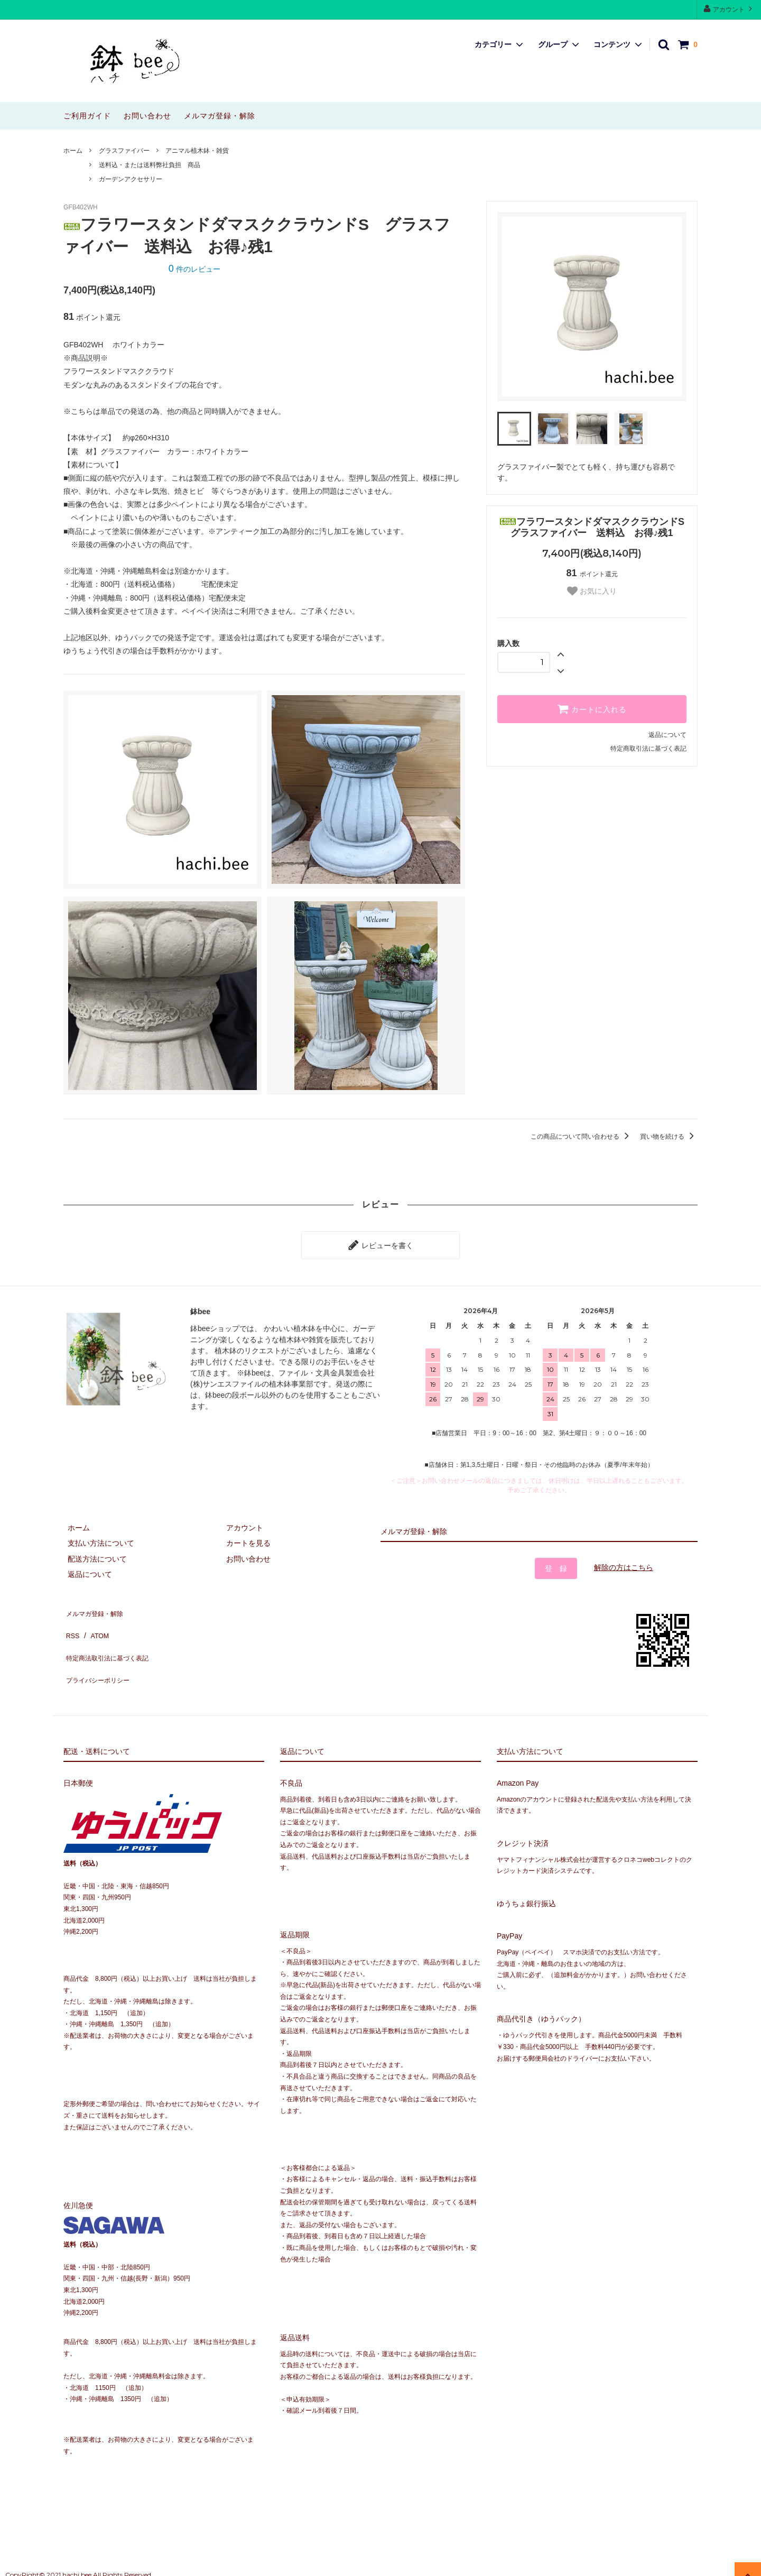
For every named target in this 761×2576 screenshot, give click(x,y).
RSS (71, 1622)
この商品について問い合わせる (582, 1136)
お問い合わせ (147, 116)
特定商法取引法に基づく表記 (111, 1637)
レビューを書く (380, 1243)
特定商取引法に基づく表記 (648, 748)
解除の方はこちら (623, 1563)
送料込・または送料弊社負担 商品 (153, 165)
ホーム (72, 150)
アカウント (729, 8)
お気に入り (592, 591)
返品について (667, 734)
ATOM (95, 1622)
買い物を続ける (669, 1136)
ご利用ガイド (87, 116)
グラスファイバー (124, 150)
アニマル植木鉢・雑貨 (197, 150)
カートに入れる (592, 709)
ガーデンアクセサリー (130, 179)
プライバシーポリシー (100, 1653)
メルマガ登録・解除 (219, 116)
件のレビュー (194, 269)
